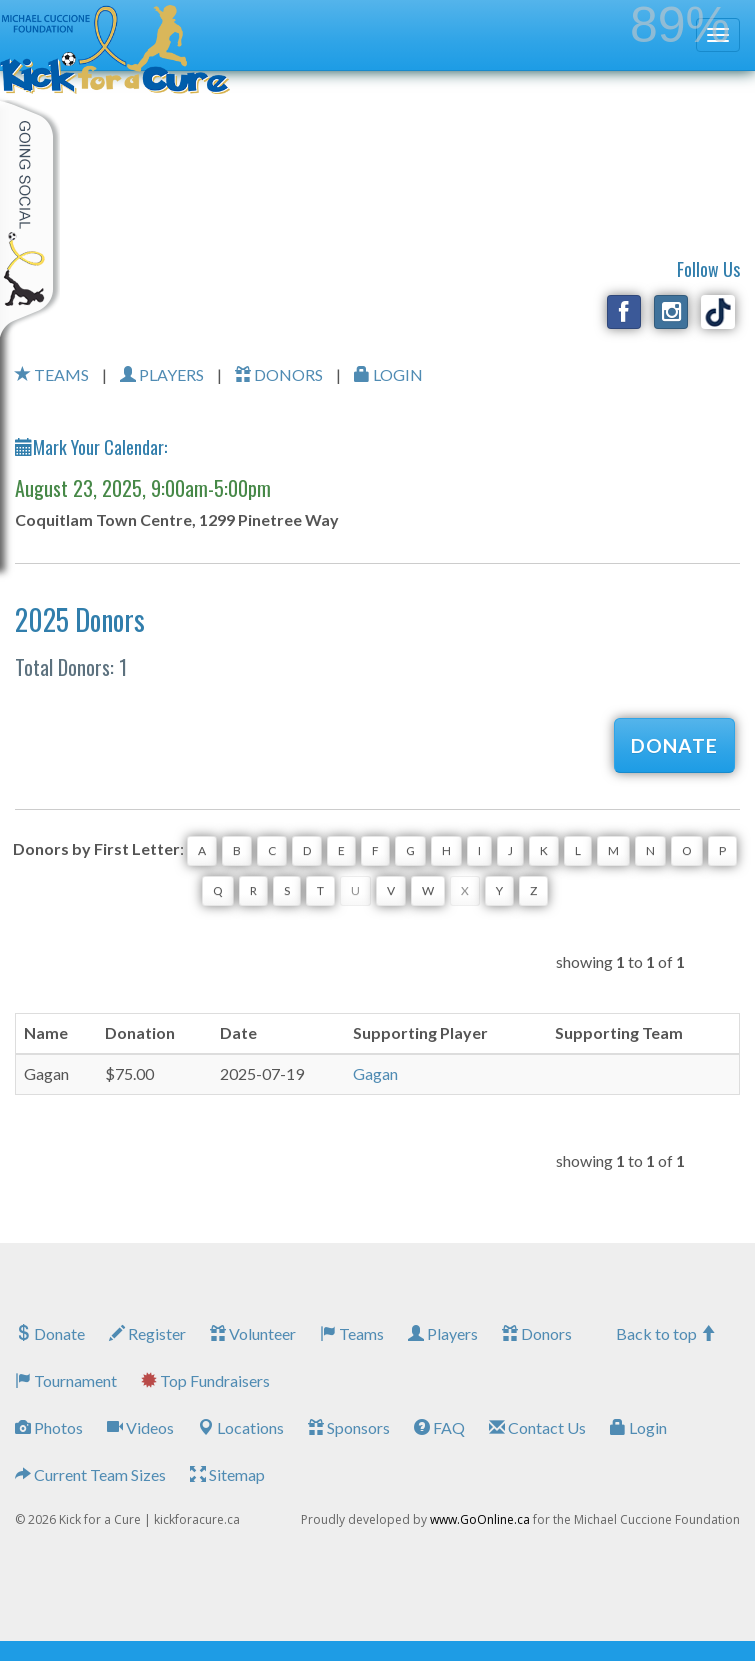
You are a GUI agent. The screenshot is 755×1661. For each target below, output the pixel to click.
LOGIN (388, 374)
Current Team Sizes (90, 1474)
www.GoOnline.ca (480, 1519)
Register (147, 1333)
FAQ (439, 1427)
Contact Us (537, 1427)
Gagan (375, 1073)
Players (443, 1333)
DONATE (674, 745)
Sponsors (349, 1427)
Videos (140, 1427)
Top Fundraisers (205, 1380)
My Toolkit (30, 219)
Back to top (666, 1333)
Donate (50, 1333)
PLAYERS (162, 374)
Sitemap (227, 1474)
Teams (352, 1333)
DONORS (279, 374)
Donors (537, 1333)
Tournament (66, 1380)
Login (638, 1427)
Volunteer (253, 1333)
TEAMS (52, 374)
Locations (241, 1427)
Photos (49, 1427)
